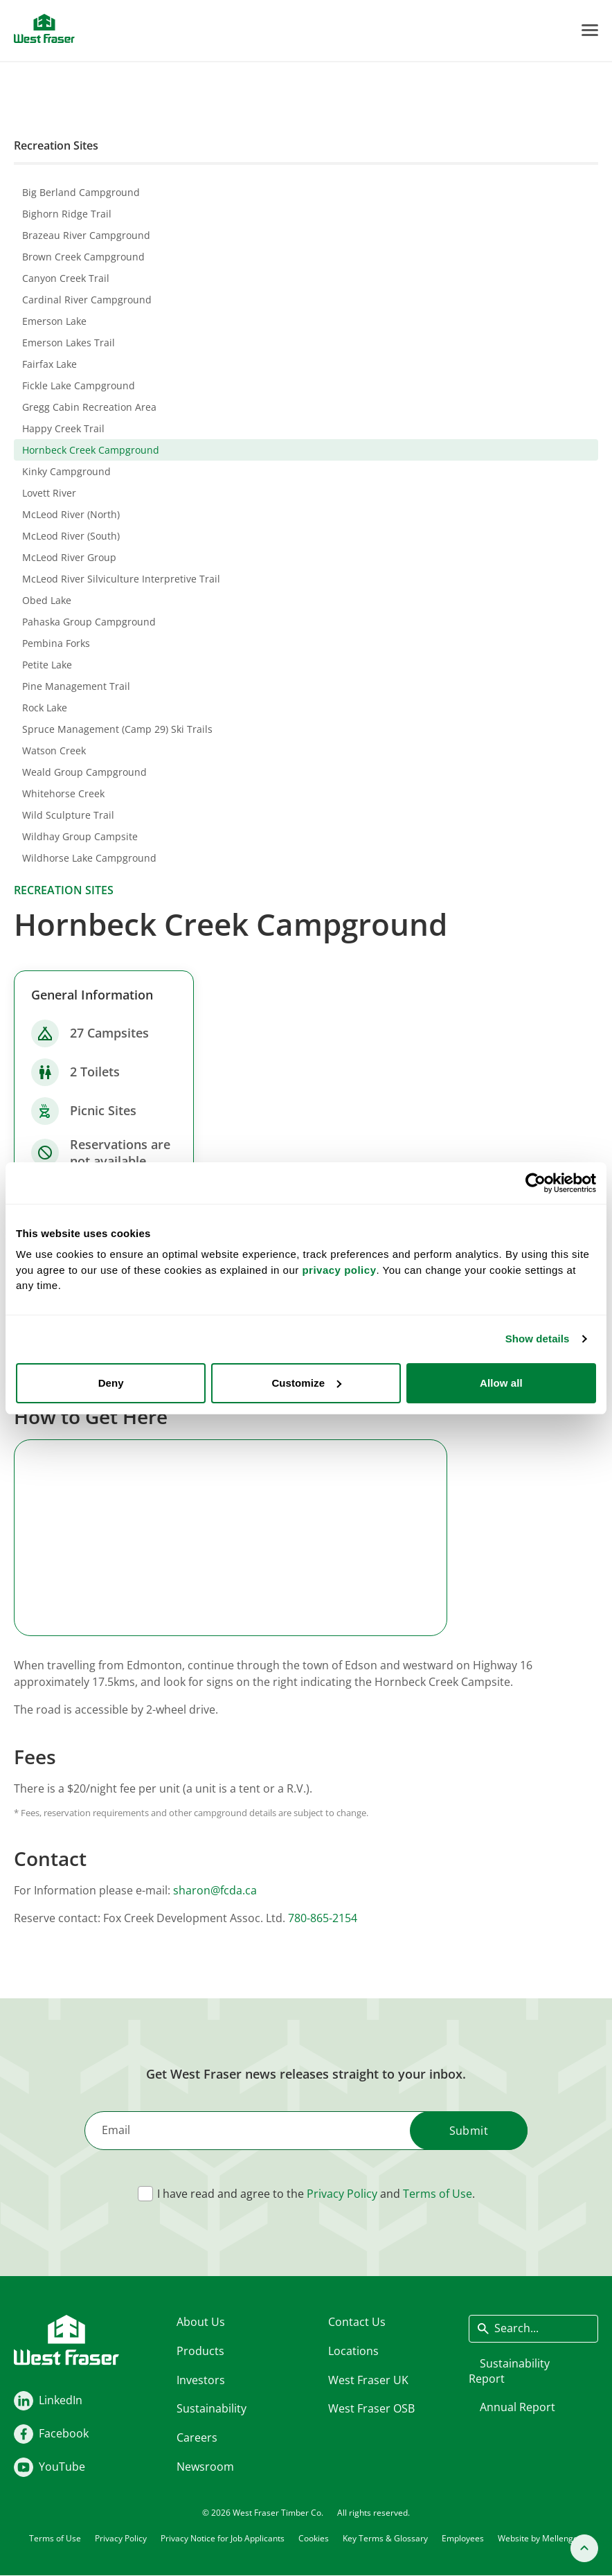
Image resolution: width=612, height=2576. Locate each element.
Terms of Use (437, 2193)
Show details (537, 1338)
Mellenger (562, 2538)
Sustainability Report (509, 2370)
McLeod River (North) (71, 514)
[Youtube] (23, 2467)
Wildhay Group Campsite (80, 836)
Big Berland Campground (81, 192)
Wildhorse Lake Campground (89, 857)
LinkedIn (60, 2400)
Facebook (64, 2433)
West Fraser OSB (371, 2408)
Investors (201, 2379)
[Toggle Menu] (590, 30)
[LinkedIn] (23, 2400)
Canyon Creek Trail (65, 278)
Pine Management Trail (76, 686)
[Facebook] (23, 2434)
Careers (197, 2437)
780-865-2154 (322, 1918)
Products (200, 2350)
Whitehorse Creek (63, 793)
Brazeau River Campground (86, 235)
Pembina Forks (56, 643)
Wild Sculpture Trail (68, 814)
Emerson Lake (54, 321)
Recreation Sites (56, 145)
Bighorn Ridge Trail (66, 213)
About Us (201, 2321)
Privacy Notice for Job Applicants (223, 2538)
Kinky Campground (66, 471)
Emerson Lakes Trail (68, 342)
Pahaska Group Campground (89, 621)
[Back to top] (584, 2548)
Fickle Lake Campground (78, 385)
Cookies (313, 2538)
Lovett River (49, 492)
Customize (306, 1383)
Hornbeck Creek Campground (90, 449)
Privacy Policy (342, 2193)
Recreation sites (64, 890)
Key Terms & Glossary (385, 2538)
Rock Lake (44, 707)
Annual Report (517, 2407)
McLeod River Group (69, 557)
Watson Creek (54, 750)
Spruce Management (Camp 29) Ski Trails (117, 729)
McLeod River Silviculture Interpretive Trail (121, 578)
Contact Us (357, 2321)
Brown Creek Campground (83, 256)
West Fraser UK (368, 2379)
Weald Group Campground (84, 772)
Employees (463, 2538)
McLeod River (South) (71, 535)
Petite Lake (47, 664)
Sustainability (211, 2408)
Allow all (501, 1383)
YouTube (62, 2466)
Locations (353, 2350)
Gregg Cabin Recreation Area (89, 407)
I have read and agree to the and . (316, 2193)
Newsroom (205, 2465)
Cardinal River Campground (87, 299)
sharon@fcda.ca (215, 1890)
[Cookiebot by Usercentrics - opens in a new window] (535, 1183)
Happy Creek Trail (63, 428)
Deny (111, 1383)
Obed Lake (46, 600)
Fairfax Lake (49, 364)
